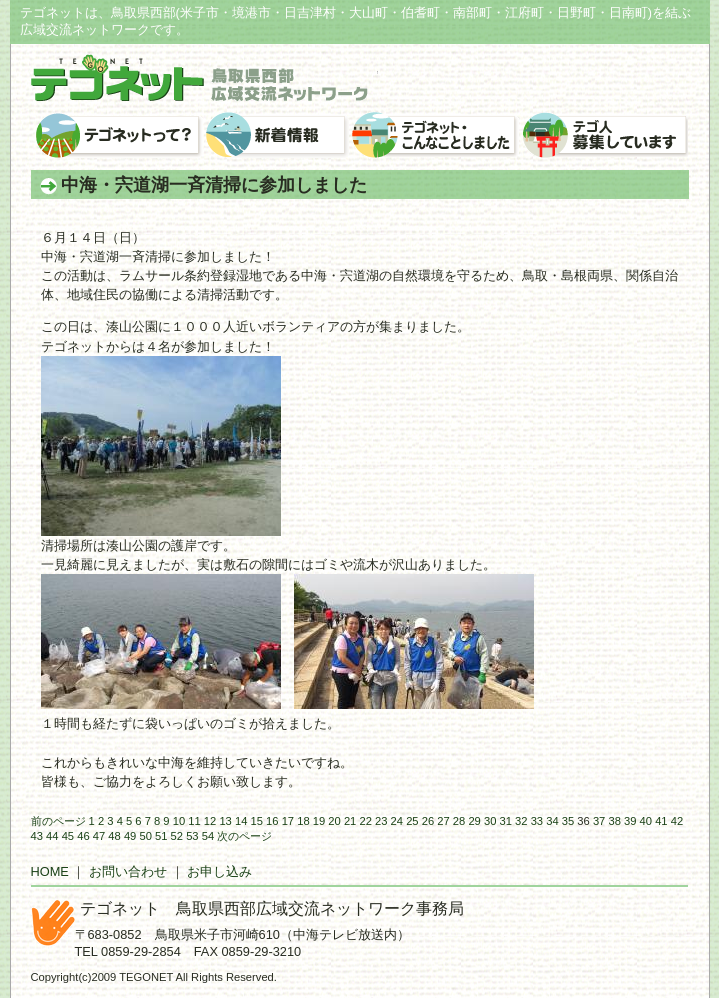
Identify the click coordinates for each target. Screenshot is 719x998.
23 (381, 821)
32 (521, 821)
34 (552, 821)
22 (365, 821)
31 (506, 821)
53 (192, 836)
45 (68, 836)
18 (303, 821)
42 (677, 821)
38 (614, 821)
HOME (50, 871)
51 (161, 836)
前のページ (58, 821)
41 (661, 821)
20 (334, 821)
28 (459, 821)
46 (83, 836)
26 (428, 821)
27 (443, 821)
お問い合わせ (128, 871)
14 (241, 821)
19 (319, 821)
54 (208, 836)
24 (397, 821)
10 (179, 821)
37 (599, 821)
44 (52, 836)
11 (194, 821)
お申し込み (219, 871)
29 (474, 821)
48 (114, 836)
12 (210, 821)
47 (99, 836)
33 (537, 821)
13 (225, 821)
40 (646, 821)
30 (490, 821)
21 (350, 821)
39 (630, 821)
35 (568, 821)
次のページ (244, 836)
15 (257, 821)
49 (130, 836)
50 (145, 836)
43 (37, 836)
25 (412, 821)
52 (177, 836)
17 (288, 821)
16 (272, 821)
